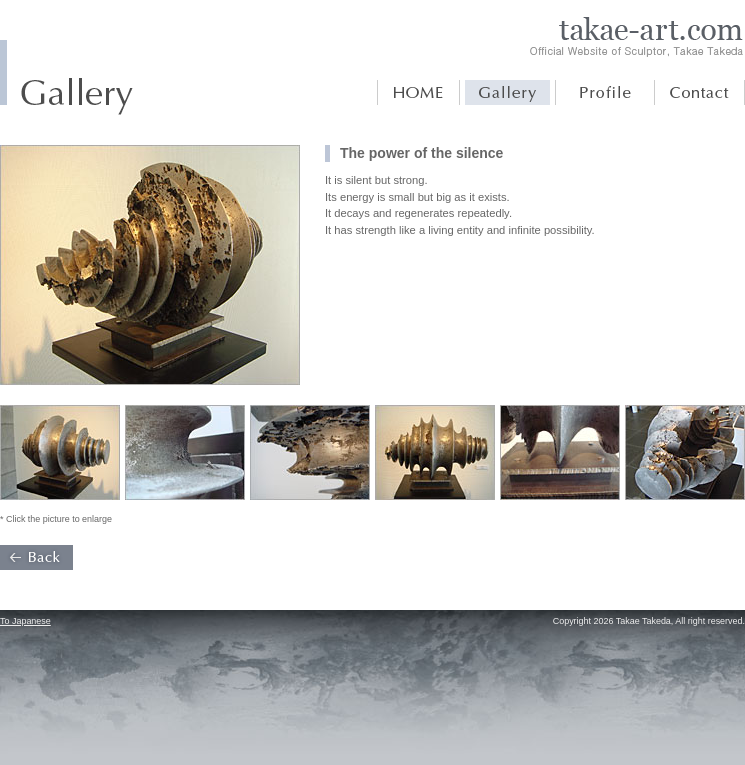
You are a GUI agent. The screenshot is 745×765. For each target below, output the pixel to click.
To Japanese (25, 621)
